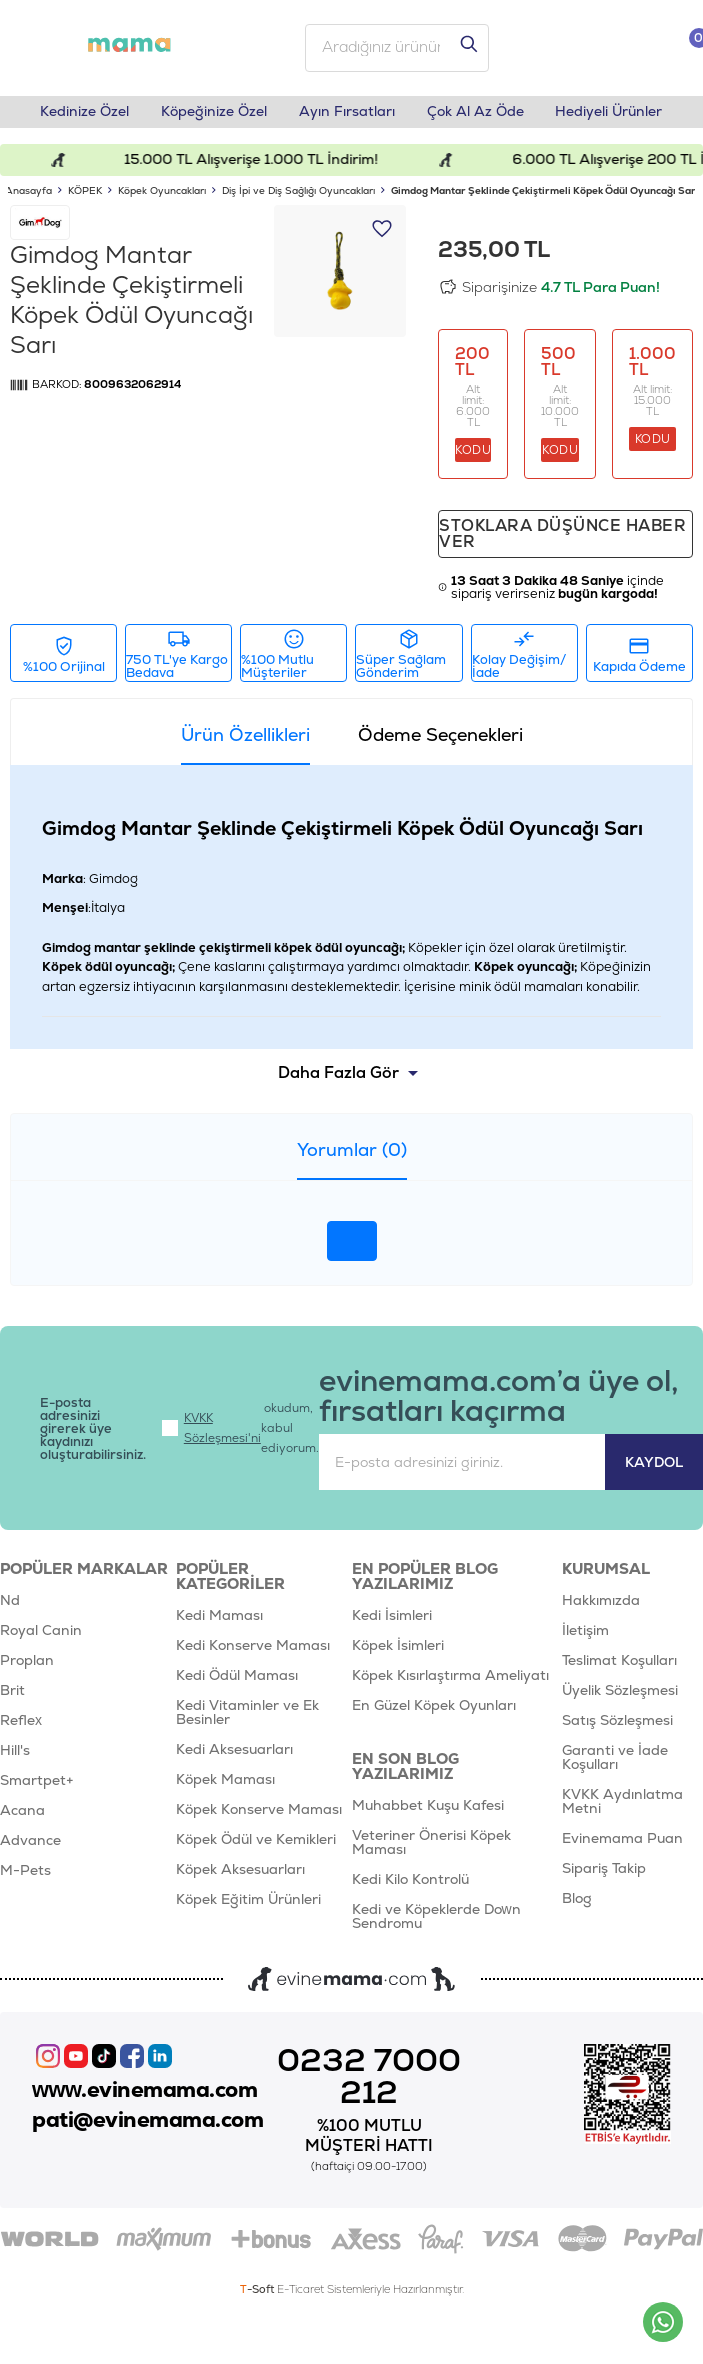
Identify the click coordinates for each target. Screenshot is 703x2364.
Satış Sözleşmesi (617, 1721)
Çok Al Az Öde (475, 112)
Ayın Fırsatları (347, 112)
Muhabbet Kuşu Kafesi (428, 1806)
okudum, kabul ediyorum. (240, 1429)
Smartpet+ (37, 1781)
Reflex (21, 1721)
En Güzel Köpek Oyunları (434, 1706)
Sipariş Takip (604, 1869)
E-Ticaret (300, 2290)
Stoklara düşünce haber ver (562, 534)
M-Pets (25, 1871)
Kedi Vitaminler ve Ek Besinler (247, 1713)
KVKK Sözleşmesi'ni (222, 1429)
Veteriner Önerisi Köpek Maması (431, 1843)
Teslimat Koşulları (619, 1661)
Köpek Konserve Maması (259, 1810)
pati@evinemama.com (147, 2120)
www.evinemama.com (145, 2090)
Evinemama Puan (622, 1839)
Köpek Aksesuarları (240, 1870)
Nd (10, 1601)
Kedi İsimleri (392, 1616)
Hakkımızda (601, 1601)
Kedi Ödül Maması (237, 1676)
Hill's (15, 1751)
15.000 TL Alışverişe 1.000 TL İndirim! (266, 160)
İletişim (585, 1631)
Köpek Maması (225, 1780)
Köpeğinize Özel (214, 112)
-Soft (258, 2290)
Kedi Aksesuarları (234, 1750)
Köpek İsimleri (398, 1646)
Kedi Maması (219, 1616)
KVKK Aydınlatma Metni (622, 1802)
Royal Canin (41, 1631)
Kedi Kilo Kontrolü (410, 1880)
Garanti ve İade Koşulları (615, 1758)
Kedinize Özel (84, 112)
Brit (12, 1691)
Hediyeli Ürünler (609, 112)
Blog (577, 1899)
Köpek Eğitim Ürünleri (248, 1900)
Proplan (27, 1661)
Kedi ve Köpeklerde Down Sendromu (436, 1917)
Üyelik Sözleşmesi (620, 1691)
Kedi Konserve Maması (253, 1646)
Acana (22, 1811)
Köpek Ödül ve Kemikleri (256, 1840)
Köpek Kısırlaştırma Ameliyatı (450, 1676)
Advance (30, 1841)
